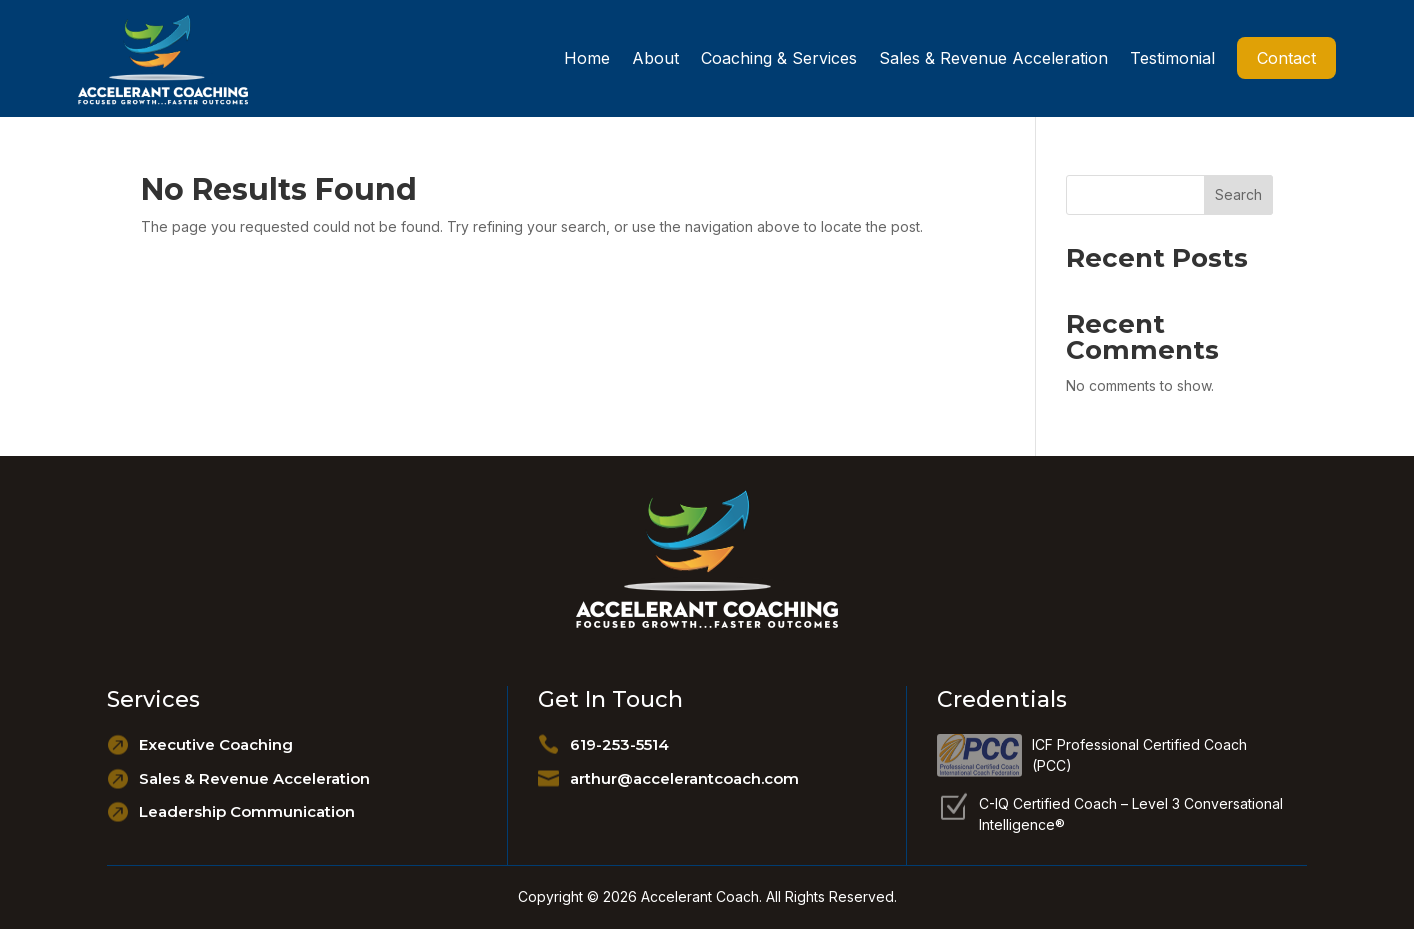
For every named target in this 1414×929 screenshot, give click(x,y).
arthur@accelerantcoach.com (684, 778)
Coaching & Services (779, 58)
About (655, 58)
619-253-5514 (619, 744)
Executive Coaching (216, 744)
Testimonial (1172, 58)
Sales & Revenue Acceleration (993, 58)
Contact (1286, 58)
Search (1238, 194)
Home (587, 58)
